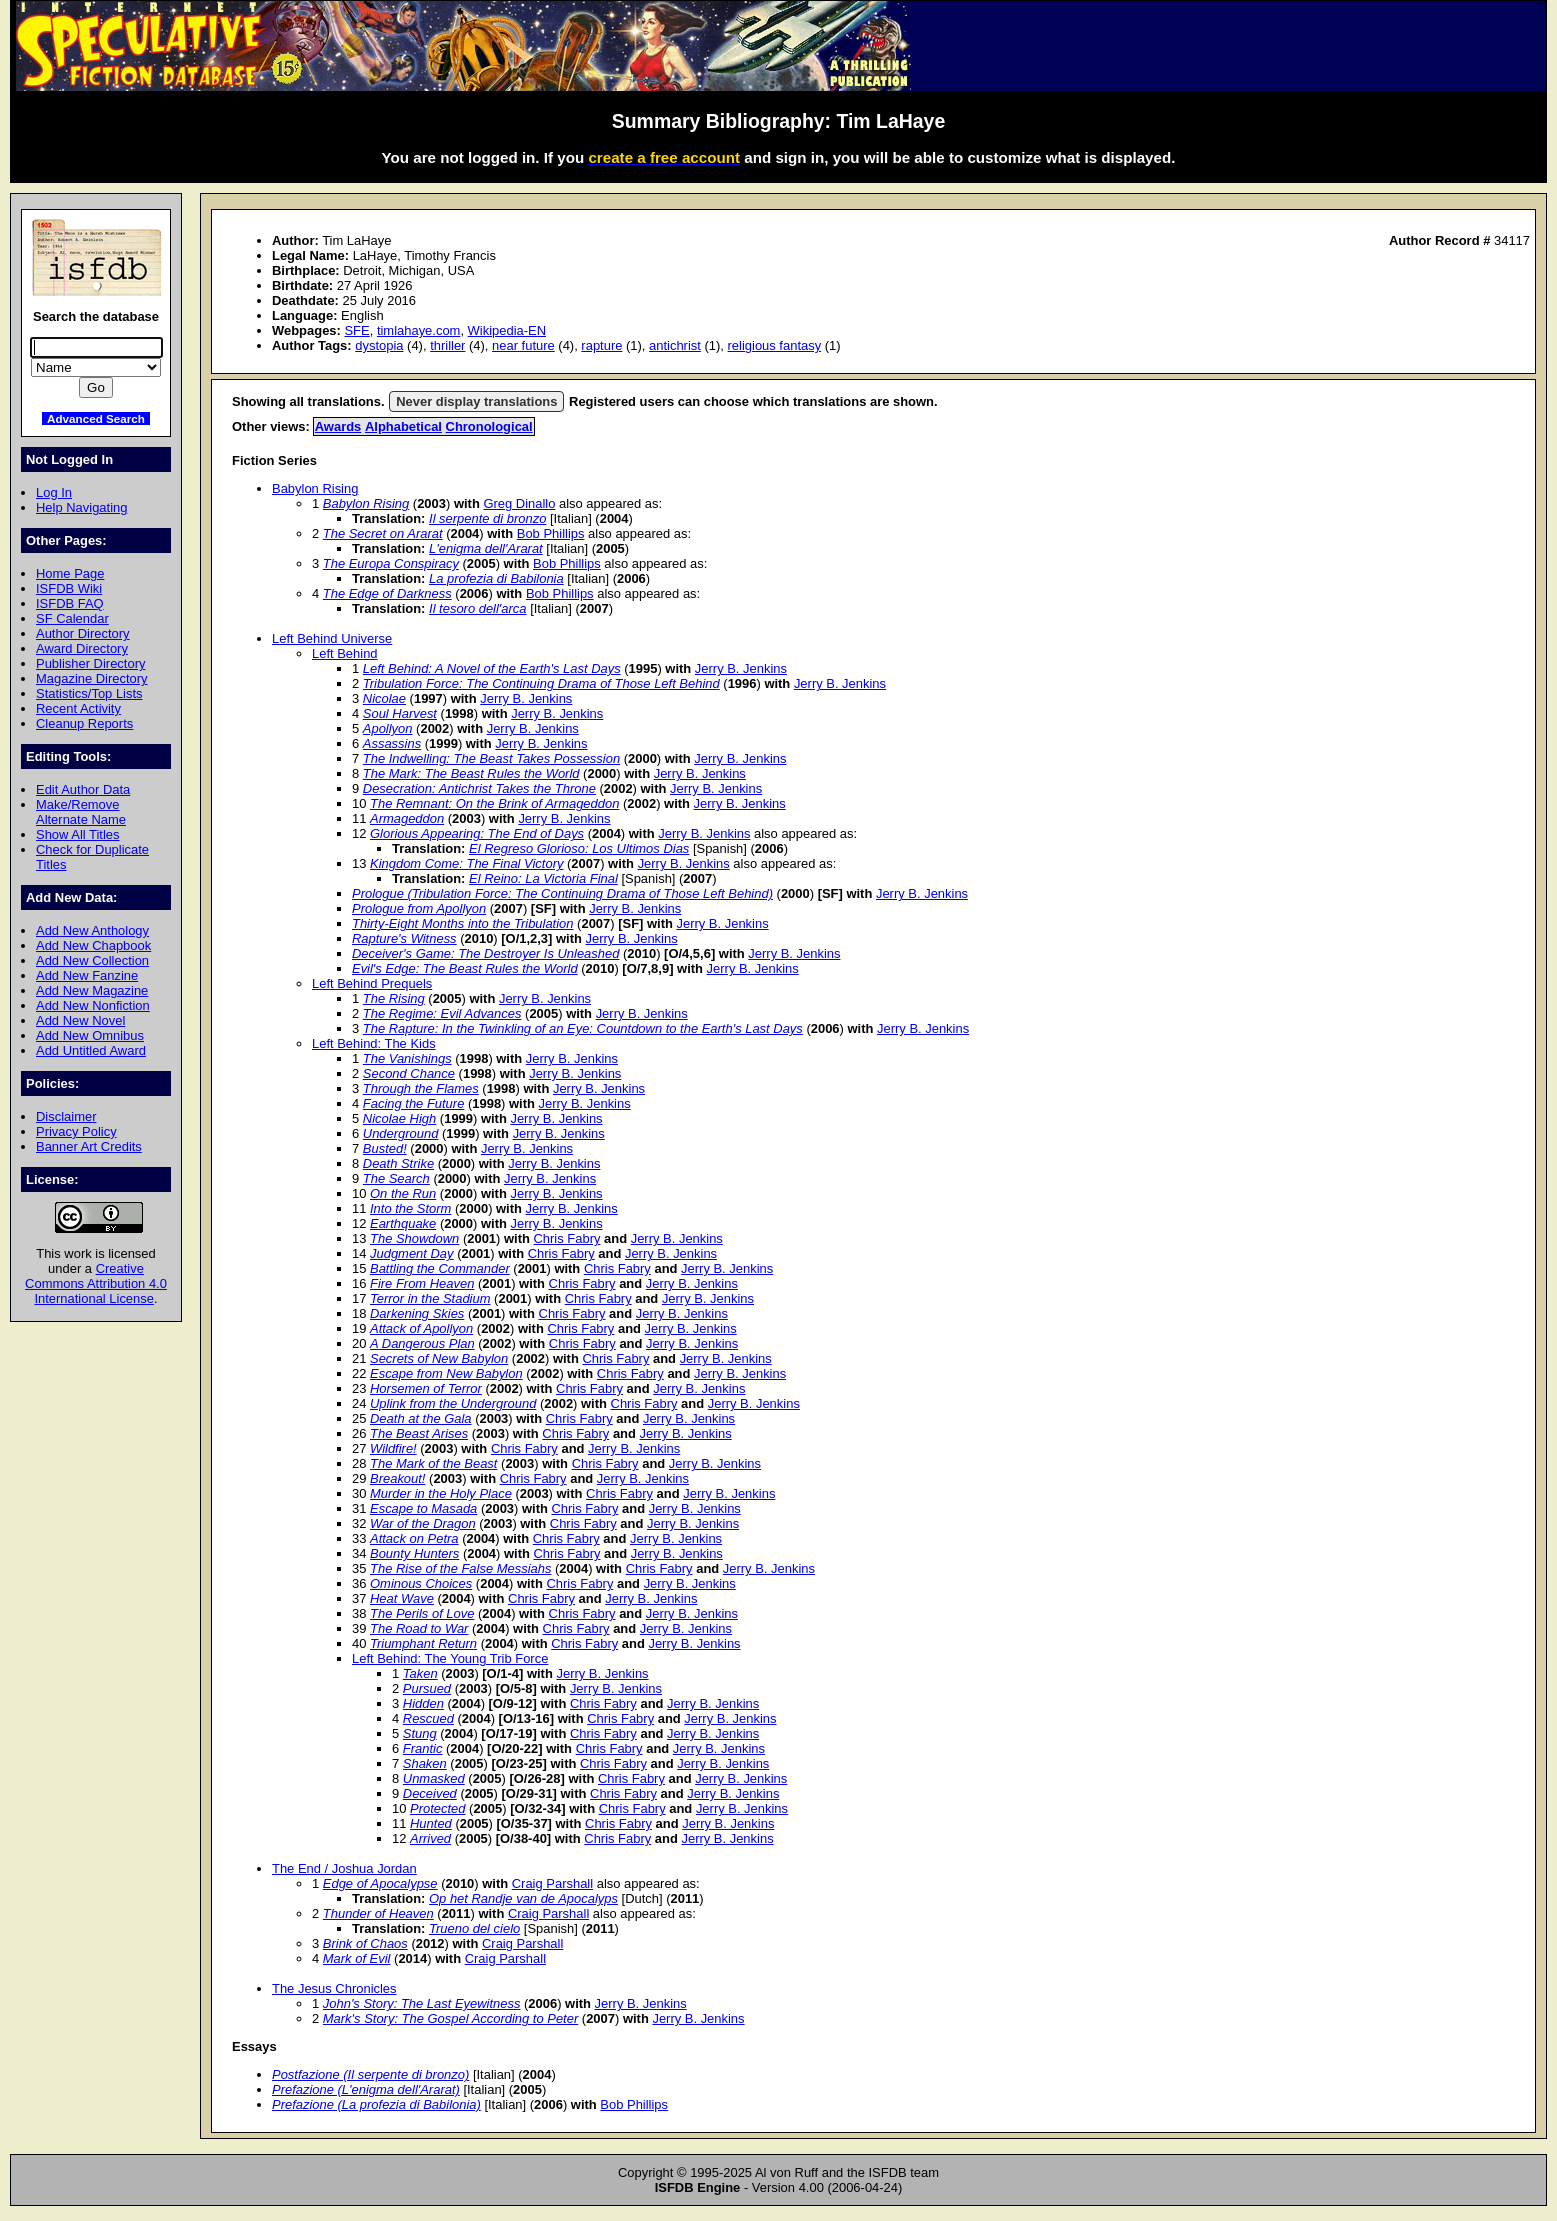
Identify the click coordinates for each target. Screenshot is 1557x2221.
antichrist (675, 345)
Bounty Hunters (414, 1553)
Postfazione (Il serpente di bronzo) (370, 2074)
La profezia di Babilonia (496, 578)
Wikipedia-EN (507, 330)
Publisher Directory (90, 663)
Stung (420, 1733)
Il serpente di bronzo (487, 518)
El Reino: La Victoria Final (543, 878)
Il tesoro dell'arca (478, 608)
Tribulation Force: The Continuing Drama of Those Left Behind (541, 683)
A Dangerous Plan (422, 1343)
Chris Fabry (567, 1238)
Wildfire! (393, 1448)
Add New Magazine (92, 990)
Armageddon (407, 818)
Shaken (425, 1763)
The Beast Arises (419, 1433)
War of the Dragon (423, 1523)
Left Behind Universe (332, 638)
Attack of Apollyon (421, 1328)
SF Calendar (72, 618)
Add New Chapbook (93, 945)
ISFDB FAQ (70, 603)
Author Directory (83, 633)
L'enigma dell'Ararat (486, 548)
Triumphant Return (423, 1643)
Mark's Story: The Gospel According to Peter (450, 2018)
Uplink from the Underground (453, 1403)
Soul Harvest (400, 713)
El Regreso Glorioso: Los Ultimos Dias (579, 848)
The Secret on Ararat (383, 533)
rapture (601, 345)
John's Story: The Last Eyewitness (422, 2003)
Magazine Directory (92, 678)
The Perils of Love (422, 1613)
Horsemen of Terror (426, 1388)
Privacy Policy (76, 1131)
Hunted (431, 1823)
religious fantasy (775, 345)
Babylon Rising (315, 488)
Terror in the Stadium (430, 1298)
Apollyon (388, 728)
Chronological (489, 426)
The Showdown (414, 1238)
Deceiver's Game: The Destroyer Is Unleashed (485, 953)
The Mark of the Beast (433, 1463)
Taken (420, 1673)
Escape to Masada (423, 1508)
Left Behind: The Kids (374, 1043)
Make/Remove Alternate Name (81, 812)
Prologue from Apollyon (419, 908)
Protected (437, 1808)
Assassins (392, 743)
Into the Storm (410, 1208)
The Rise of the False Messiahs (460, 1568)
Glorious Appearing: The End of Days (477, 833)
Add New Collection (92, 960)
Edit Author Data (83, 789)
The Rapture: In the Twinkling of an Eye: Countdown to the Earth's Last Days (583, 1028)
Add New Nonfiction (93, 1005)
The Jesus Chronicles (334, 1988)
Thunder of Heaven (378, 1913)
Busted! (385, 1148)
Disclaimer (66, 1116)
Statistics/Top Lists (89, 693)
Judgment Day (412, 1253)
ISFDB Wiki (69, 588)
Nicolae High (399, 1118)
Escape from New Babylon (446, 1373)
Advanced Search (96, 418)
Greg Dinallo (519, 503)
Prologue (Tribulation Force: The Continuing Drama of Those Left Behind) (562, 893)
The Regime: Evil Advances (442, 1013)
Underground (401, 1133)
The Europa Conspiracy (391, 563)
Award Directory (82, 648)
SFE (356, 330)
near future (523, 345)
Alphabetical (403, 426)
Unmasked (434, 1778)
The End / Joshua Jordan (344, 1868)
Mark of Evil (357, 1958)
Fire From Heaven (422, 1283)
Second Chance (409, 1073)
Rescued (428, 1718)
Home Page (70, 573)
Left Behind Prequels (372, 983)
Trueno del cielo (474, 1928)
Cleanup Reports (84, 723)
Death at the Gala (421, 1418)
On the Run (403, 1193)
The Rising (394, 998)
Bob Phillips (551, 533)
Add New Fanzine (87, 975)
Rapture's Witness (404, 938)
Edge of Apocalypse (380, 1883)
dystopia (379, 345)
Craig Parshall (552, 1883)
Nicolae (384, 698)
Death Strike (398, 1163)
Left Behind (345, 653)
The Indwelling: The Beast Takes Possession (491, 758)
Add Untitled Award (91, 1050)
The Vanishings (407, 1058)
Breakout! (397, 1478)
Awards (338, 426)
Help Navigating (81, 507)
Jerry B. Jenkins (741, 668)
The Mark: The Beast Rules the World (471, 773)
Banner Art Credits (89, 1146)
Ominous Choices (421, 1583)
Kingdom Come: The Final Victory (466, 863)
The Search (396, 1178)
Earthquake (403, 1223)
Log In (54, 492)
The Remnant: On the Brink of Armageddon (494, 803)
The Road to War (419, 1628)
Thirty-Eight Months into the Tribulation (463, 923)
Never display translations (476, 401)
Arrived (430, 1838)
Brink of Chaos (365, 1943)
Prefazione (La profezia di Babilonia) (376, 2104)
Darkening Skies (417, 1313)
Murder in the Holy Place (441, 1493)
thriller (447, 345)
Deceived (430, 1793)
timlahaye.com (419, 330)
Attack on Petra (414, 1538)
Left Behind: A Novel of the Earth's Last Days (492, 668)
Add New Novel (80, 1020)
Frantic (423, 1748)
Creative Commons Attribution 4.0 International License (96, 1283)
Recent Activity (78, 708)
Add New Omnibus (90, 1035)
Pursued (427, 1688)
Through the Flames (421, 1088)
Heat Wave (402, 1598)
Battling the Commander (440, 1268)
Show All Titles (78, 834)
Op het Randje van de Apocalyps (523, 1898)
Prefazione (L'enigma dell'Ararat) (366, 2089)
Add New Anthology (92, 930)
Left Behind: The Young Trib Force (450, 1658)
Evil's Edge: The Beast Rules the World (465, 968)
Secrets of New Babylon (439, 1358)
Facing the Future (414, 1103)
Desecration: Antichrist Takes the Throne (479, 788)
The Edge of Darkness (387, 593)
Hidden (423, 1703)
